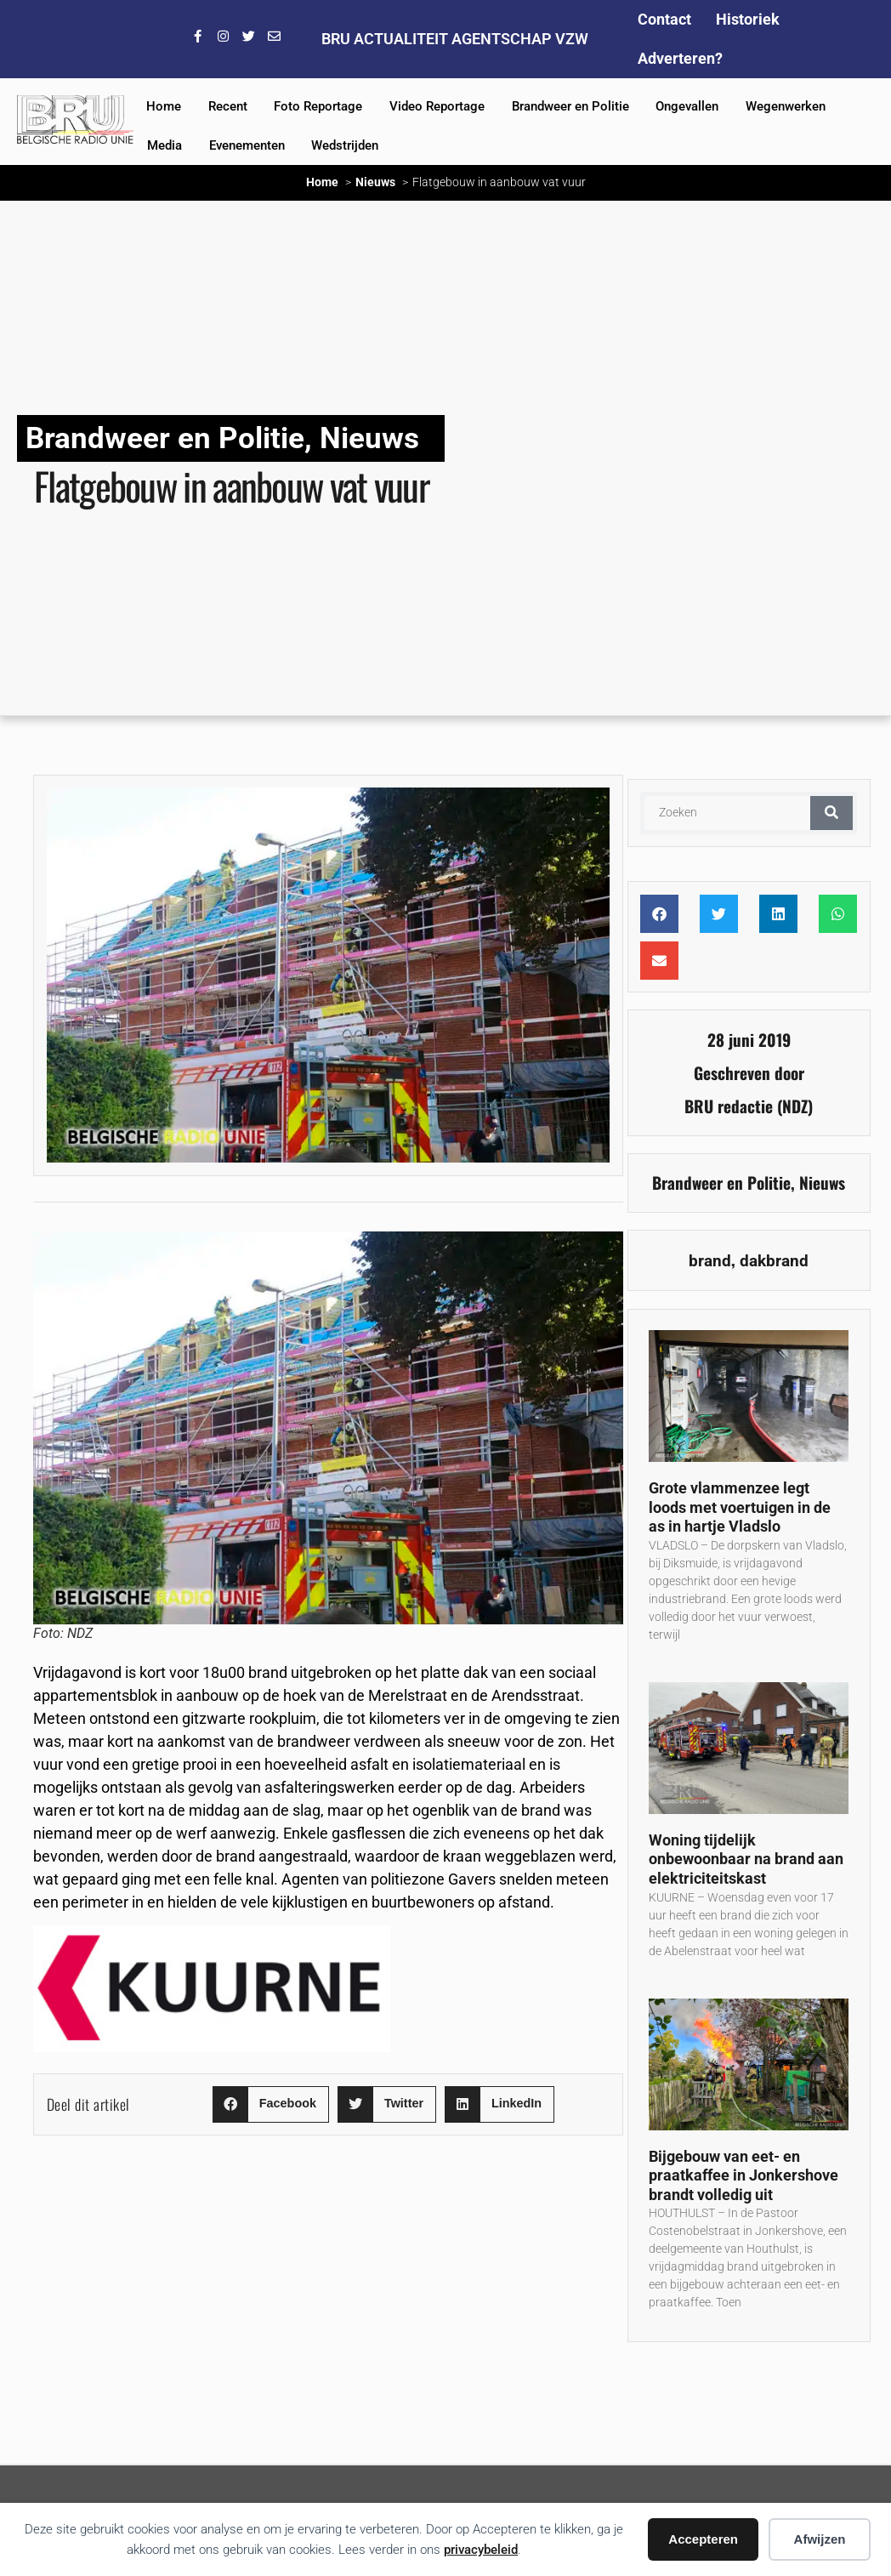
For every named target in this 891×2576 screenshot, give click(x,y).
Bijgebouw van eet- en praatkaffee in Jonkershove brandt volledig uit (743, 2175)
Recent (227, 106)
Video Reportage (437, 106)
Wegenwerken (786, 106)
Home (163, 106)
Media (164, 145)
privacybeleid (481, 2549)
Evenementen (247, 145)
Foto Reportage (318, 106)
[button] (271, 2104)
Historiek (748, 19)
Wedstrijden (344, 145)
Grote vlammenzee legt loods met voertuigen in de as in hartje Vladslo (740, 1507)
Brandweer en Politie (570, 106)
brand (710, 1261)
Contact (664, 19)
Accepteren (703, 2539)
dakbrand (774, 1261)
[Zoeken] (831, 813)
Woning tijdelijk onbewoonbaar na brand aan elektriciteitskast (746, 1859)
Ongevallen (686, 106)
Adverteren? (680, 58)
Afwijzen (820, 2539)
